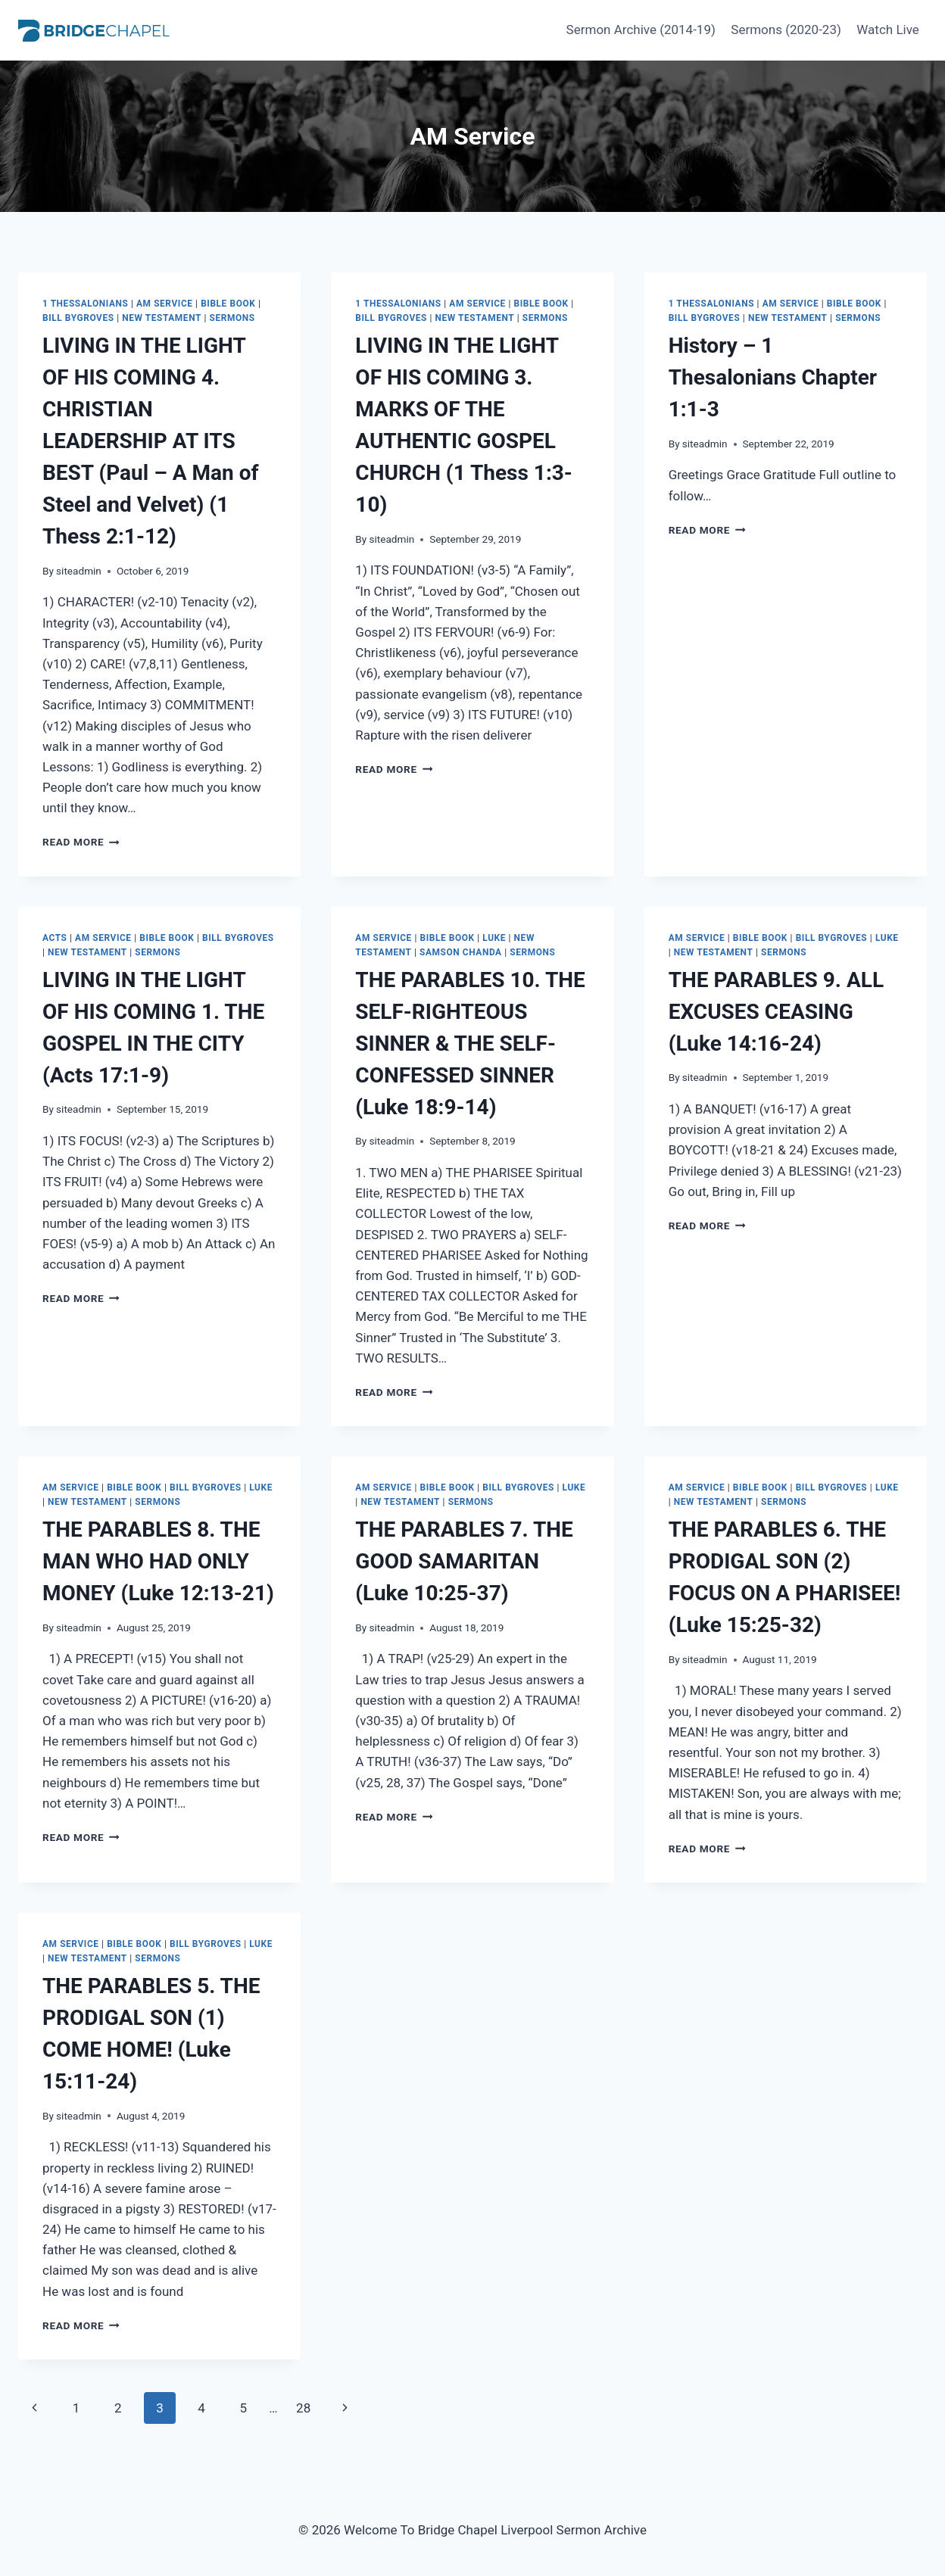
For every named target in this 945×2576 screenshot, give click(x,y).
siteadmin (78, 571)
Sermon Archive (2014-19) (641, 29)
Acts (54, 938)
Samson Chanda (460, 952)
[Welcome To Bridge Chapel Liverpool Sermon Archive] (94, 30)
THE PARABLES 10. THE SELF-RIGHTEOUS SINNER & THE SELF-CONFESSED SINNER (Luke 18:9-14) (470, 1043)
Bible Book (228, 303)
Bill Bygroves (78, 318)
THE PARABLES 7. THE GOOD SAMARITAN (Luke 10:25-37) (463, 1561)
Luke (494, 938)
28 (303, 2408)
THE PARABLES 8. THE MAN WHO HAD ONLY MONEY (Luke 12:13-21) (158, 1561)
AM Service (164, 303)
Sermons (232, 318)
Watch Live (887, 29)
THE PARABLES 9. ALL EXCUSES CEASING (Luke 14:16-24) (776, 1011)
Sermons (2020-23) (786, 29)
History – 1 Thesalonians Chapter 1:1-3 (773, 377)
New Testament (161, 318)
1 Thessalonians (85, 303)
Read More (81, 842)
